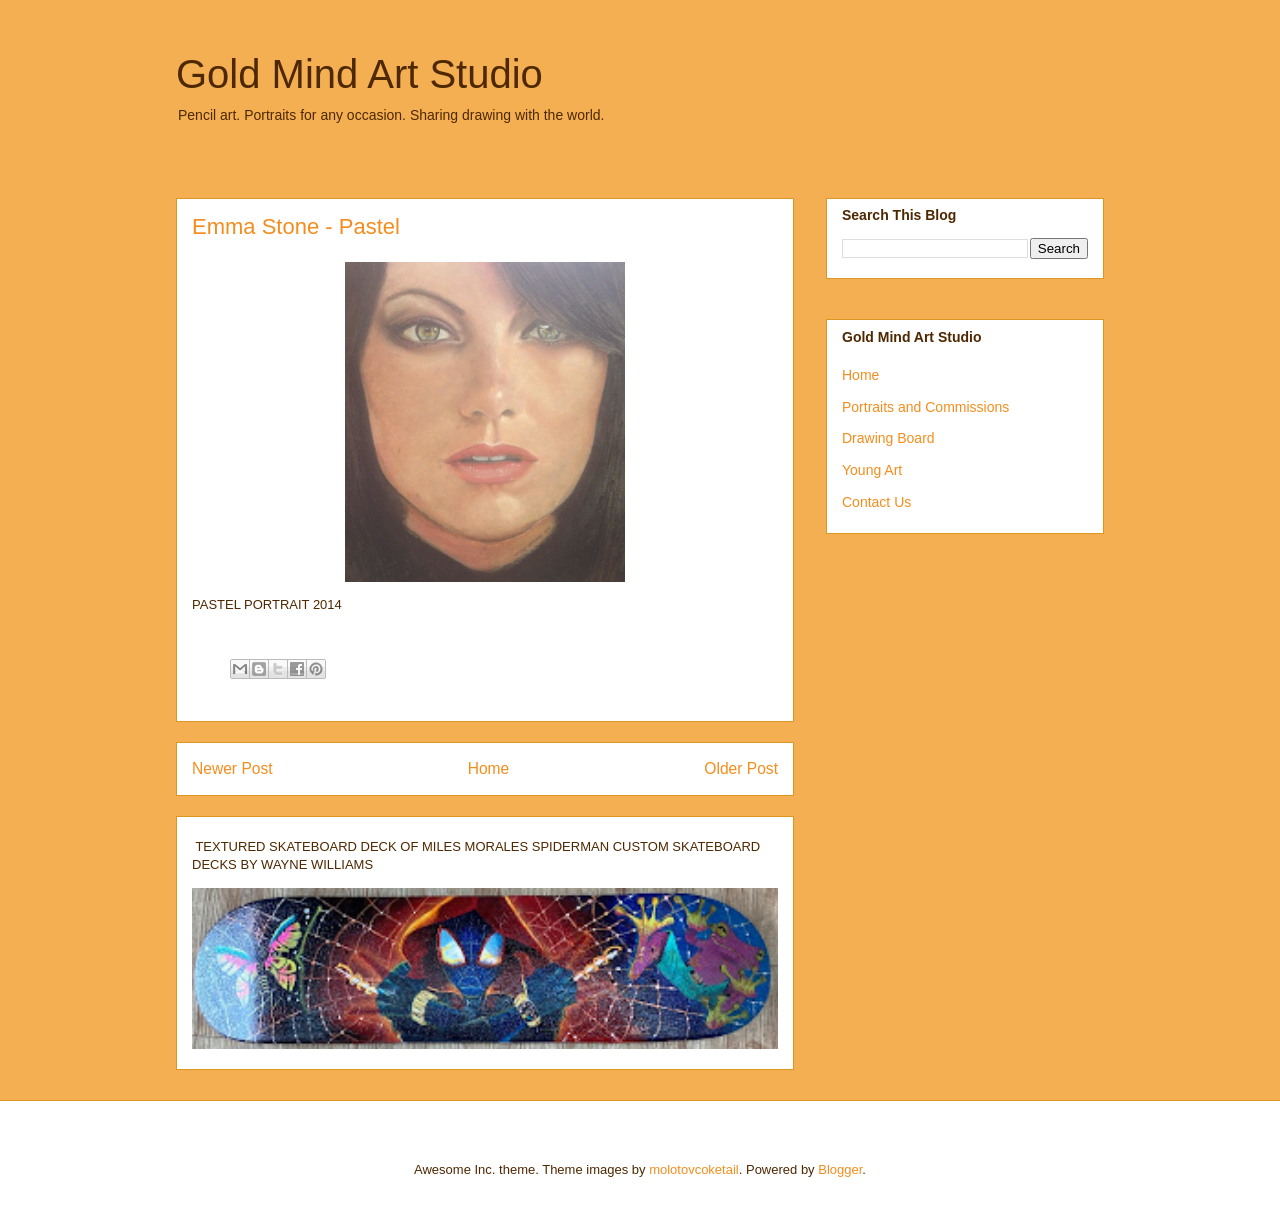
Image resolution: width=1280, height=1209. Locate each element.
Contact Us (876, 502)
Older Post (741, 768)
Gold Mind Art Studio (359, 74)
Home (489, 768)
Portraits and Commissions (925, 407)
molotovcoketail (694, 1169)
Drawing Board (888, 438)
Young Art (872, 470)
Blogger (840, 1169)
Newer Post (232, 768)
